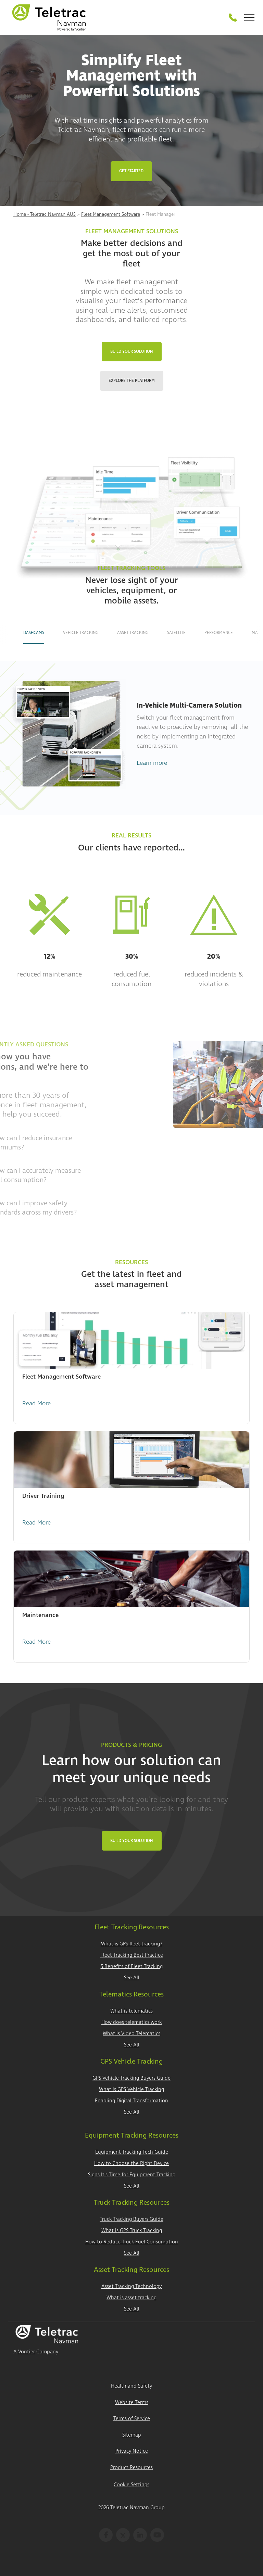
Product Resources (131, 2467)
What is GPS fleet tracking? (131, 1943)
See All (131, 1977)
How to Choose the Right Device (131, 2163)
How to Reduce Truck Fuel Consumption (131, 2241)
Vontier (26, 2351)
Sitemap (131, 2435)
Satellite (176, 633)
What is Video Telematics (131, 2033)
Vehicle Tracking (80, 633)
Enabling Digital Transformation (131, 2100)
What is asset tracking (131, 2297)
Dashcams (33, 633)
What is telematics (131, 2011)
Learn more (152, 763)
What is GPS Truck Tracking (131, 2230)
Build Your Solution (131, 351)
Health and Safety (131, 2386)
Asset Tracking (132, 633)
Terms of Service (131, 2418)
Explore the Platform (132, 381)
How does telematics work (131, 2022)
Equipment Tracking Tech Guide (131, 2152)
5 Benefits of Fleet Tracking (132, 1966)
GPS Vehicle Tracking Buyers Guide (131, 2078)
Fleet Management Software (110, 214)
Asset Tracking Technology (131, 2286)
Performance (218, 633)
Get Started (131, 171)
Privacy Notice (131, 2451)
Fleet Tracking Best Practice (131, 1955)
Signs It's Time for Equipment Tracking (131, 2174)
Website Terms (131, 2402)
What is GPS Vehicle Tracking (131, 2089)
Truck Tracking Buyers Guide (131, 2219)
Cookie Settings (131, 2484)
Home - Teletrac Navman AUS (44, 214)
